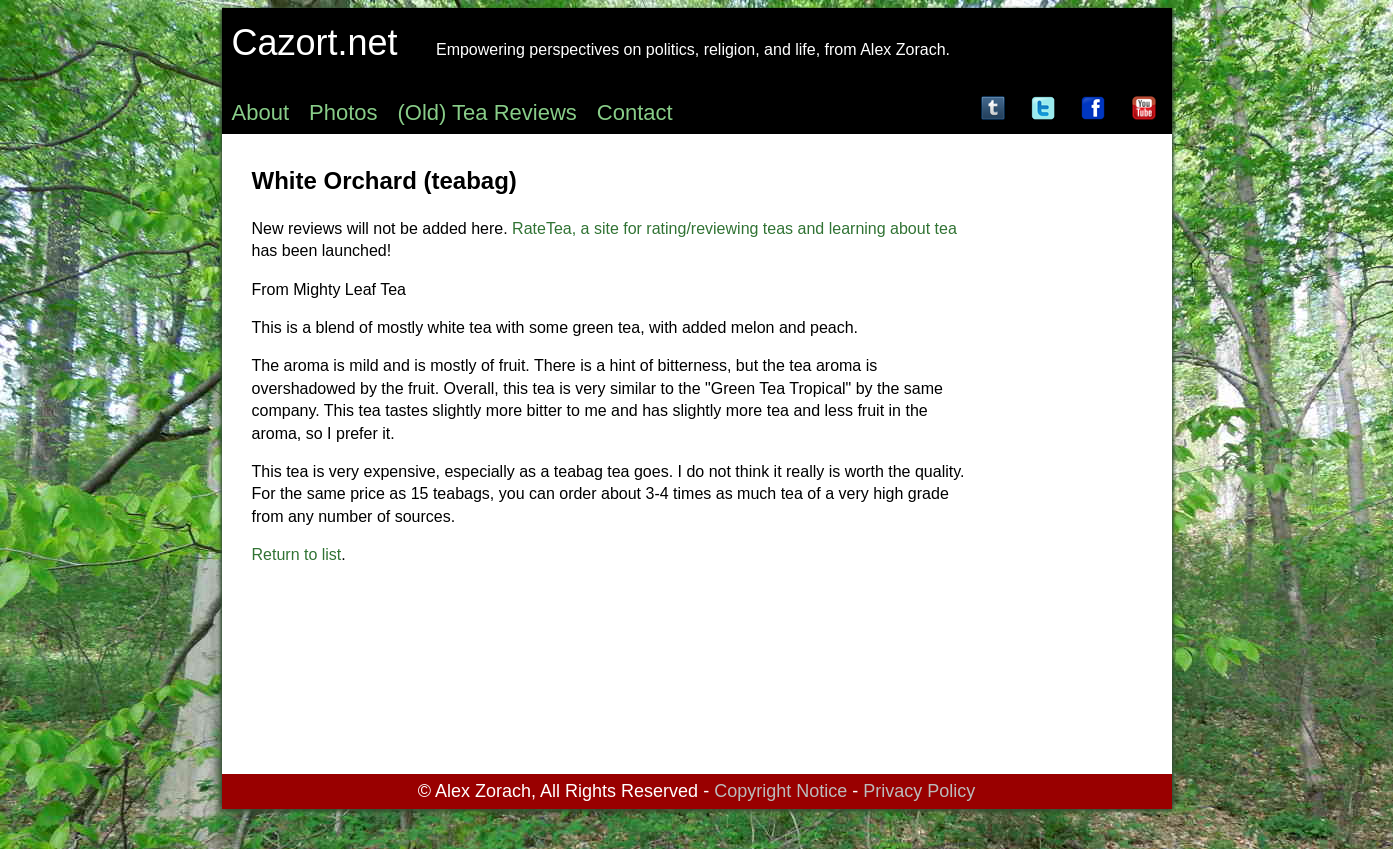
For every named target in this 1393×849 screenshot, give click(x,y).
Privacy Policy (919, 791)
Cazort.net (315, 42)
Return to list (297, 554)
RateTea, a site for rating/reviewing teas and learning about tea (734, 228)
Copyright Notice (780, 791)
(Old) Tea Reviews (487, 112)
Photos (343, 112)
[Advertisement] (1062, 444)
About (261, 112)
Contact (635, 112)
